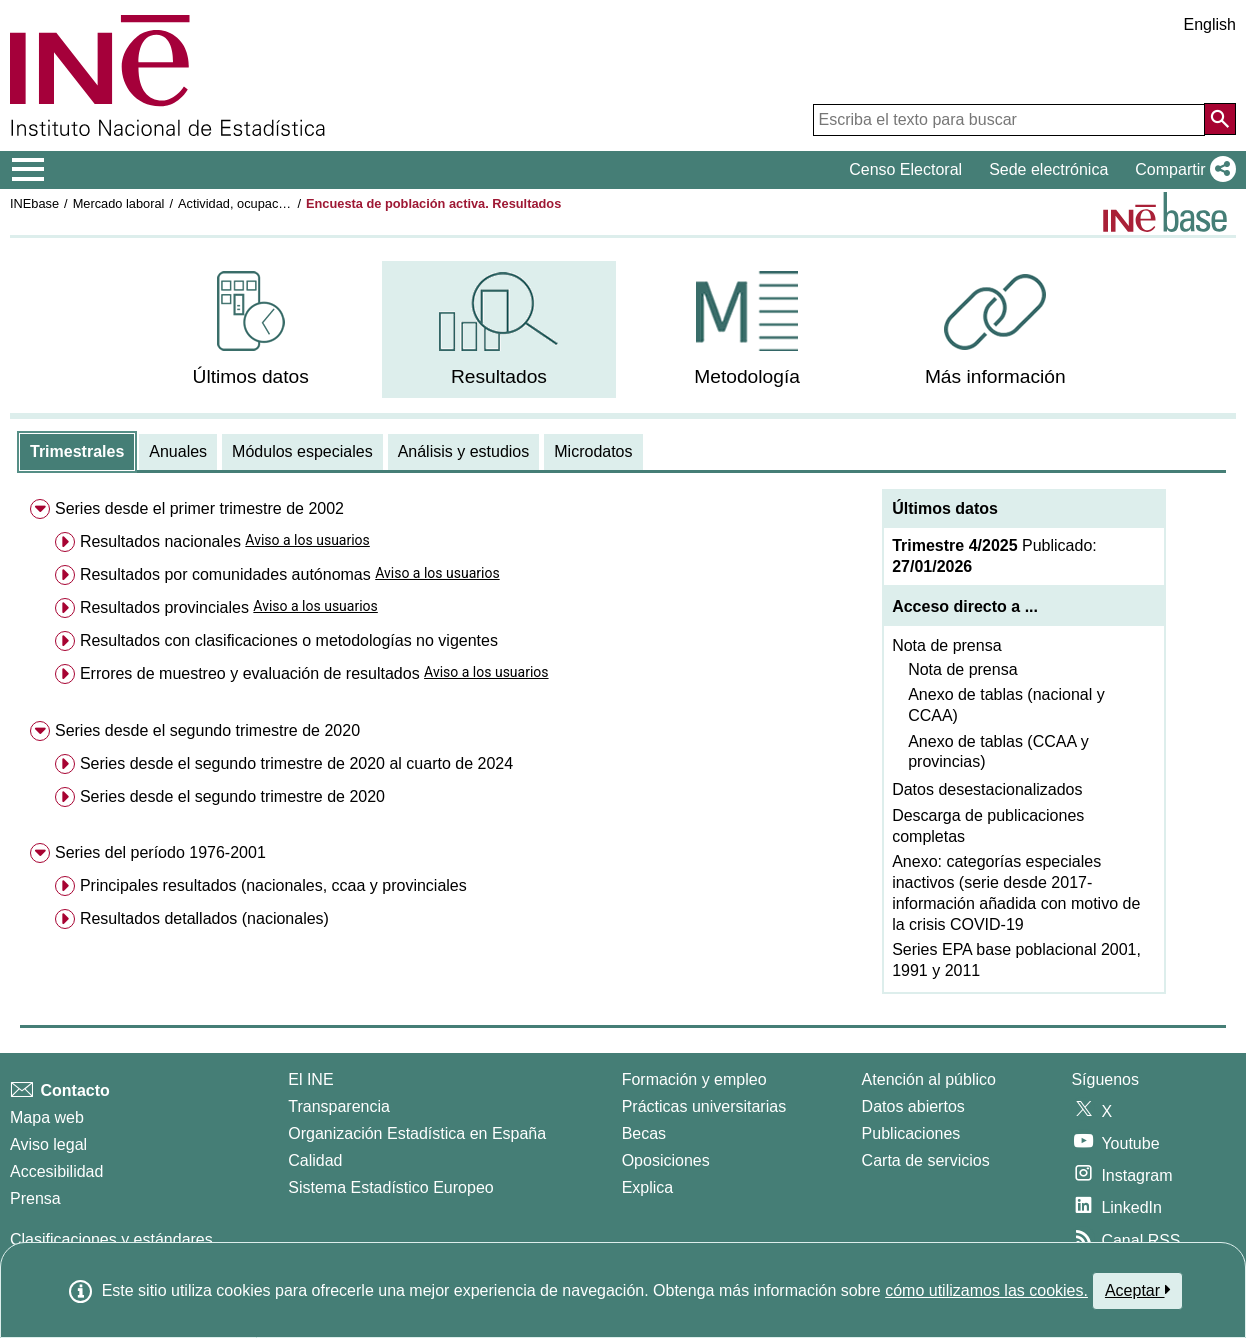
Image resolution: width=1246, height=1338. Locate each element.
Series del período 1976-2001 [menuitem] (160, 852)
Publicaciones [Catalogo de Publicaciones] (911, 1133)
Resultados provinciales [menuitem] (164, 607)
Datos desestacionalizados (987, 789)
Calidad (315, 1160)
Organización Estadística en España (417, 1133)
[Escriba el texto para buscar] (1009, 120)
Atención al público (929, 1079)
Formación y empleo (694, 1079)
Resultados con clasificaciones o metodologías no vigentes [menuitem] (289, 640)
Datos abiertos (913, 1106)
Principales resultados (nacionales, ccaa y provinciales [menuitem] (273, 885)
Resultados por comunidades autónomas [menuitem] (225, 574)
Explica (648, 1187)
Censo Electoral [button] (905, 169)
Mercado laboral (119, 203)
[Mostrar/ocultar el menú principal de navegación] (28, 170)
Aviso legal (48, 1144)
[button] (1181, 170)
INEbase (34, 203)
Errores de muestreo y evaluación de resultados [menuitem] (250, 673)
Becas (644, 1133)
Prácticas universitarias (704, 1106)
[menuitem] (250, 329)
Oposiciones (666, 1160)
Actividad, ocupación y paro (256, 203)
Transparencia (339, 1106)
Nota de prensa (946, 645)
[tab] (77, 452)
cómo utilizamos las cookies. (986, 1290)
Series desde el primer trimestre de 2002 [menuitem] (199, 508)
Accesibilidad (56, 1171)
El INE (310, 1079)
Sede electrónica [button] (1048, 169)
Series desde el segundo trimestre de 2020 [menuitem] (207, 730)
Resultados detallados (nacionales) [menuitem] (204, 918)
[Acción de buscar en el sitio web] (1220, 119)
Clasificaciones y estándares (111, 1239)
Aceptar (1137, 1290)
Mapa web (47, 1117)
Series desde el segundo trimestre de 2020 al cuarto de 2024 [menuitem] (296, 763)
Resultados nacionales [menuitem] (160, 541)
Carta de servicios (926, 1160)
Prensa (35, 1198)
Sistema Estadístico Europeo (390, 1187)
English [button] (1210, 24)
